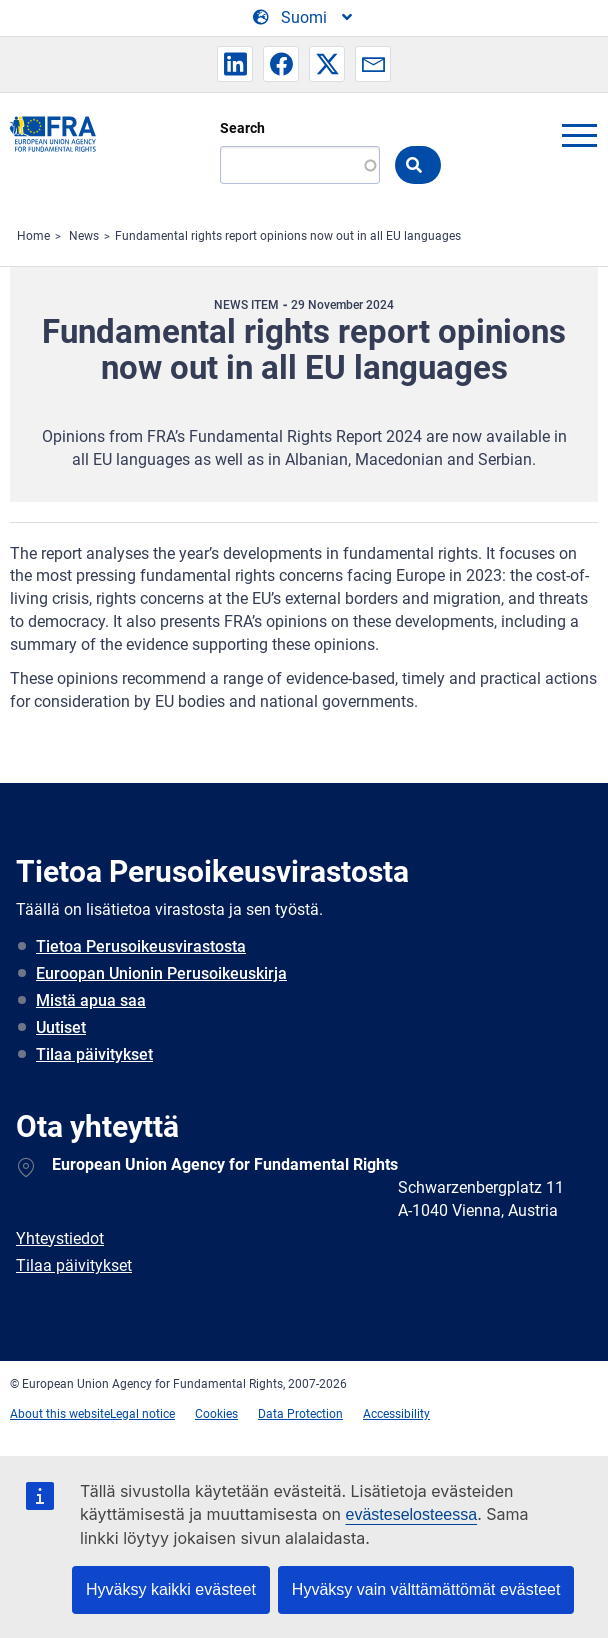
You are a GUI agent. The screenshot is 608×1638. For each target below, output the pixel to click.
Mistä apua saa (91, 1000)
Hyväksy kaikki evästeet (171, 1589)
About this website (60, 1414)
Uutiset (61, 1027)
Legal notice (142, 1414)
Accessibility (396, 1414)
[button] (235, 64)
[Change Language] (304, 18)
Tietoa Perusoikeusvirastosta (141, 946)
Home (33, 236)
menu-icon (579, 135)
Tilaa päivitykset (94, 1054)
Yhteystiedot (60, 1238)
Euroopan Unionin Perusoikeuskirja (161, 973)
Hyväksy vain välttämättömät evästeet (426, 1589)
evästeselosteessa (411, 1514)
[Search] (300, 165)
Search (242, 128)
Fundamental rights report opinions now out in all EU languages (288, 236)
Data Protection (300, 1414)
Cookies (216, 1414)
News (84, 236)
